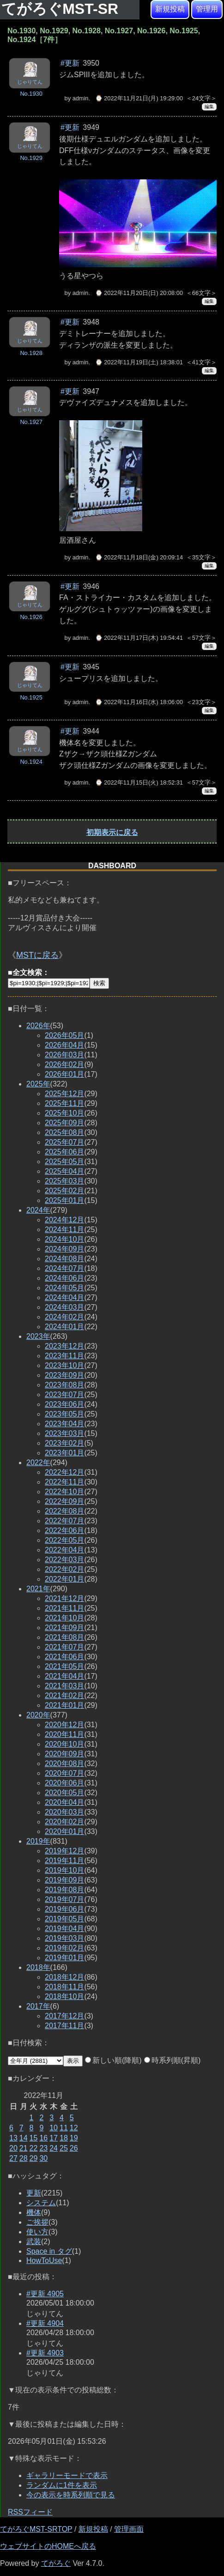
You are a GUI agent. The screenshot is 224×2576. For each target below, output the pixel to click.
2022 (38, 1462)
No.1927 (31, 421)
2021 (38, 1589)
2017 (38, 2006)
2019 (38, 1841)
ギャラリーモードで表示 (67, 2475)
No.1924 (31, 761)
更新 (33, 2193)
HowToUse (44, 2260)
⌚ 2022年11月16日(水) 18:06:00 (139, 702)
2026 (38, 1026)
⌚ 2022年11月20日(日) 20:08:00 (139, 292)
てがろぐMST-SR (61, 8)
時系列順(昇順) (172, 2060)
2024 (38, 1210)
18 (64, 2138)
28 (23, 2158)
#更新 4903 (45, 2353)
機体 (33, 2212)
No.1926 (31, 616)
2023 (38, 1336)
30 (43, 2158)
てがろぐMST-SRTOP (36, 2529)
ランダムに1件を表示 (61, 2485)
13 (13, 2138)
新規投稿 (170, 9)
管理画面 (129, 2529)
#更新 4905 (45, 2294)
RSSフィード (30, 2512)
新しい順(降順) (113, 2060)
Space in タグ (49, 2251)
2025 (38, 1084)
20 (13, 2148)
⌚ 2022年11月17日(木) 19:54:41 (139, 637)
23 (43, 2148)
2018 (38, 1967)
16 (43, 2138)
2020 (38, 1715)
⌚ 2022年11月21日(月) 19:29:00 (139, 98)
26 (74, 2148)
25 (64, 2148)
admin (81, 98)
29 (34, 2158)
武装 (33, 2241)
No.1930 (31, 93)
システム (41, 2203)
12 (74, 2128)
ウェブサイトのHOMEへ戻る (48, 2546)
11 (64, 2128)
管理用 (207, 9)
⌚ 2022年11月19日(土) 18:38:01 (139, 362)
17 (53, 2138)
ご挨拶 (37, 2222)
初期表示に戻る (112, 832)
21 (23, 2148)
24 (53, 2148)
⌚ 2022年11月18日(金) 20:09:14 (139, 557)
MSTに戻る (37, 955)
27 (13, 2158)
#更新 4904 (45, 2323)
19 (74, 2138)
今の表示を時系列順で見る (70, 2495)
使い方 (37, 2232)
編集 (209, 106)
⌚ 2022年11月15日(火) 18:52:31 (139, 782)
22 (34, 2148)
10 (53, 2128)
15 (34, 2138)
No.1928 (31, 353)
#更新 (70, 63)
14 (23, 2138)
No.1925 (31, 697)
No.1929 (31, 157)
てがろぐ (56, 2563)
